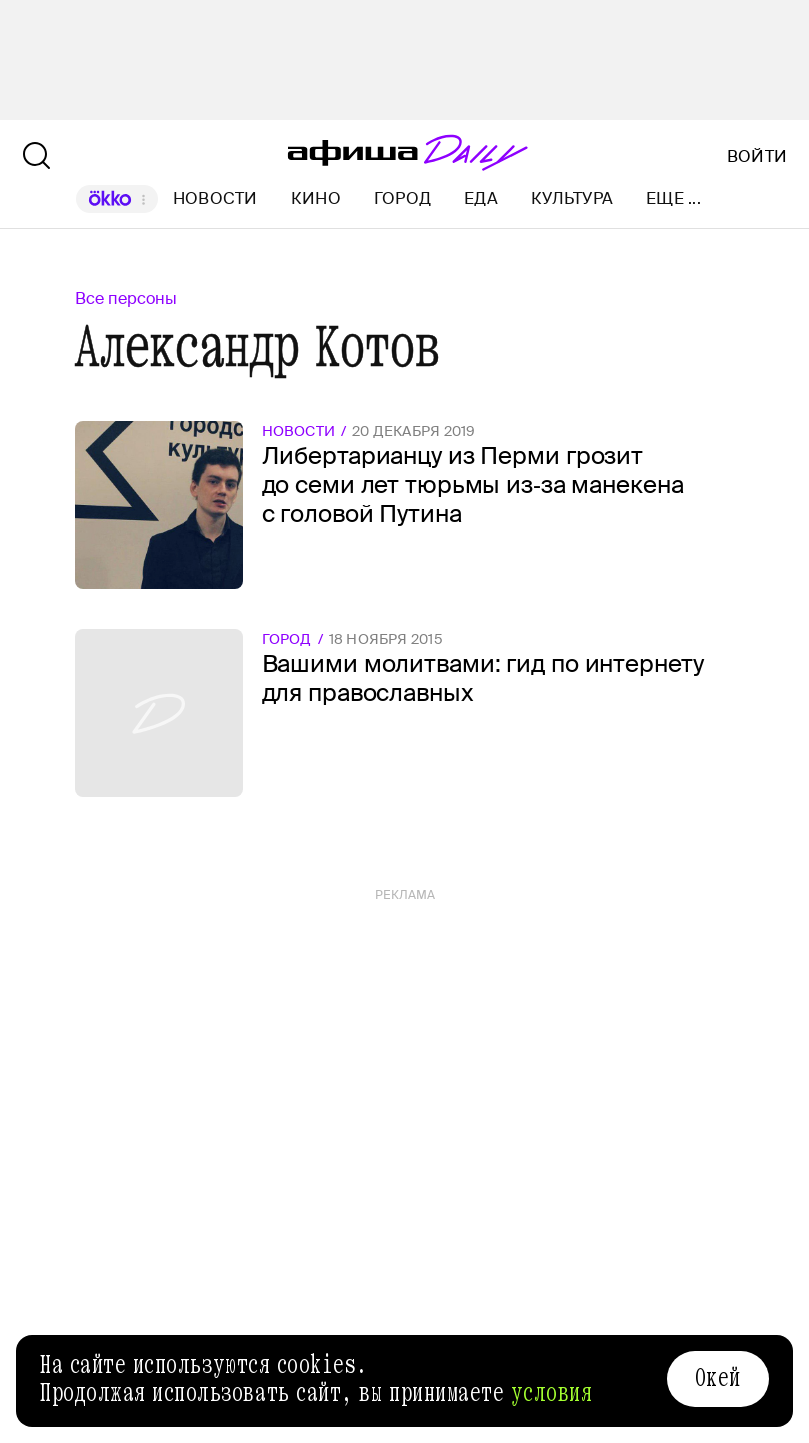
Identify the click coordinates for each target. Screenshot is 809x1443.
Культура (572, 198)
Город (402, 198)
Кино (316, 198)
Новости (215, 198)
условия (552, 1393)
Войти (757, 157)
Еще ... (673, 199)
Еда (481, 198)
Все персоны (126, 298)
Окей (718, 1378)
